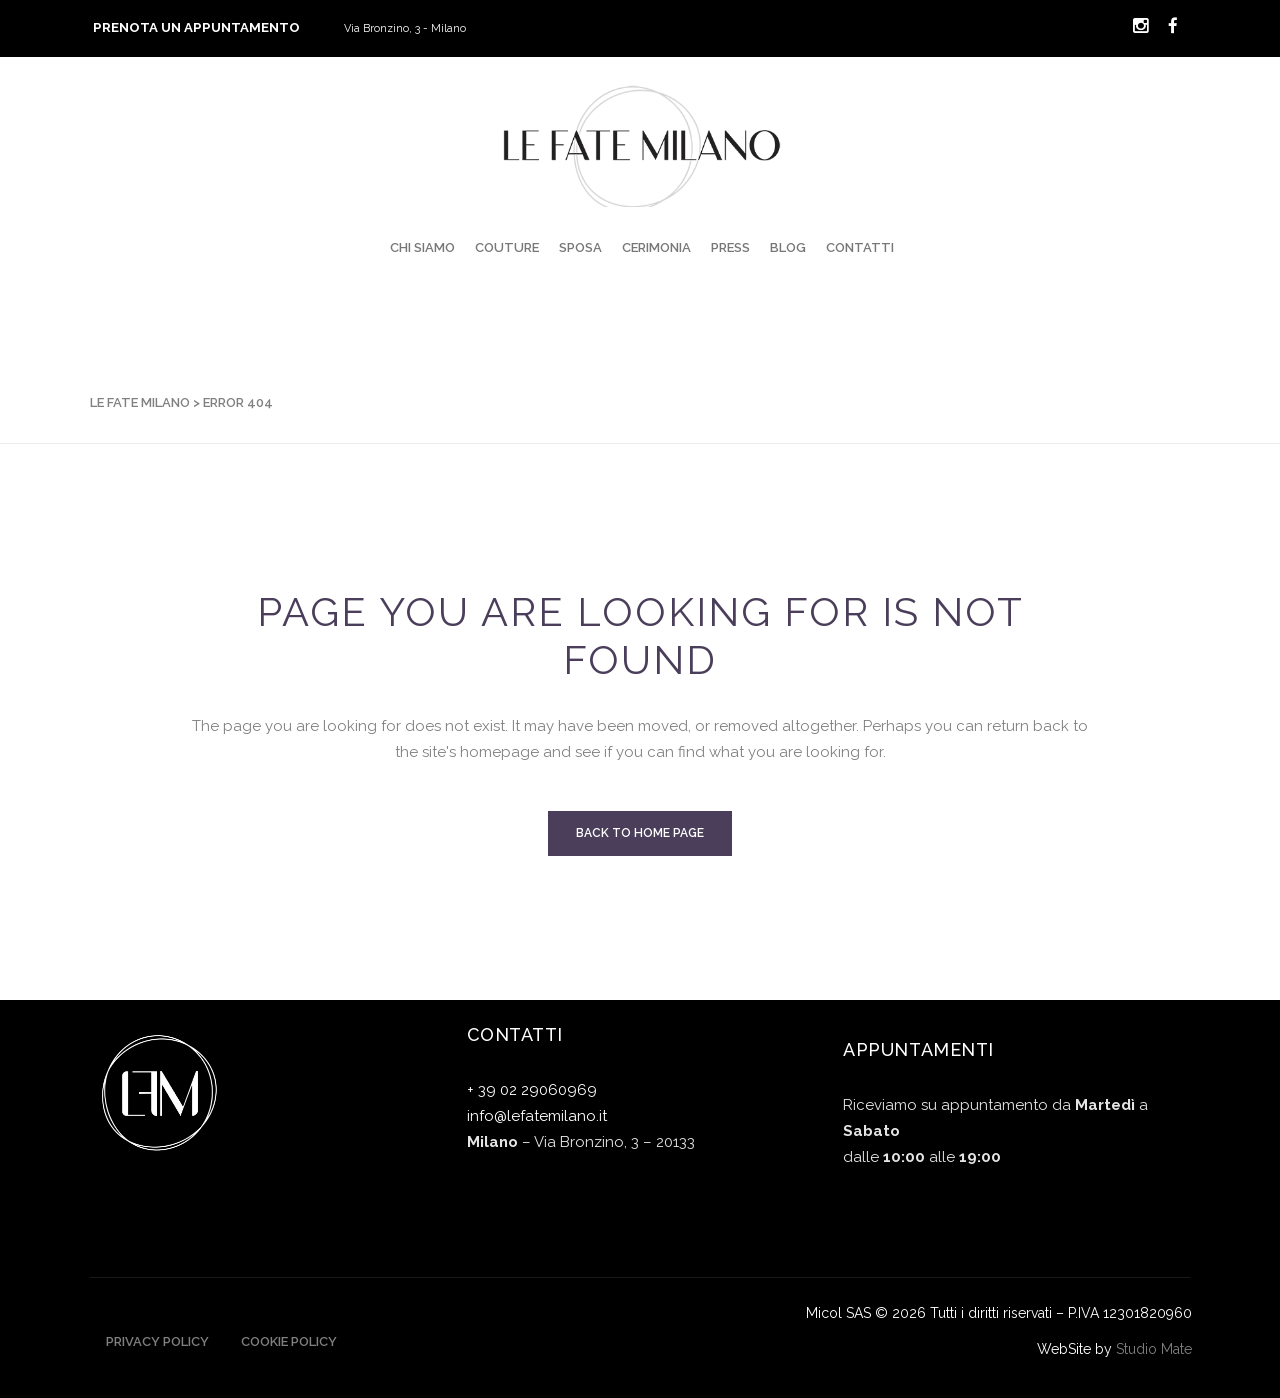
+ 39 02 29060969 (532, 1090)
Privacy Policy (157, 1341)
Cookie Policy (289, 1341)
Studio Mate (1154, 1349)
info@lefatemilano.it (537, 1116)
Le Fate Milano (140, 402)
